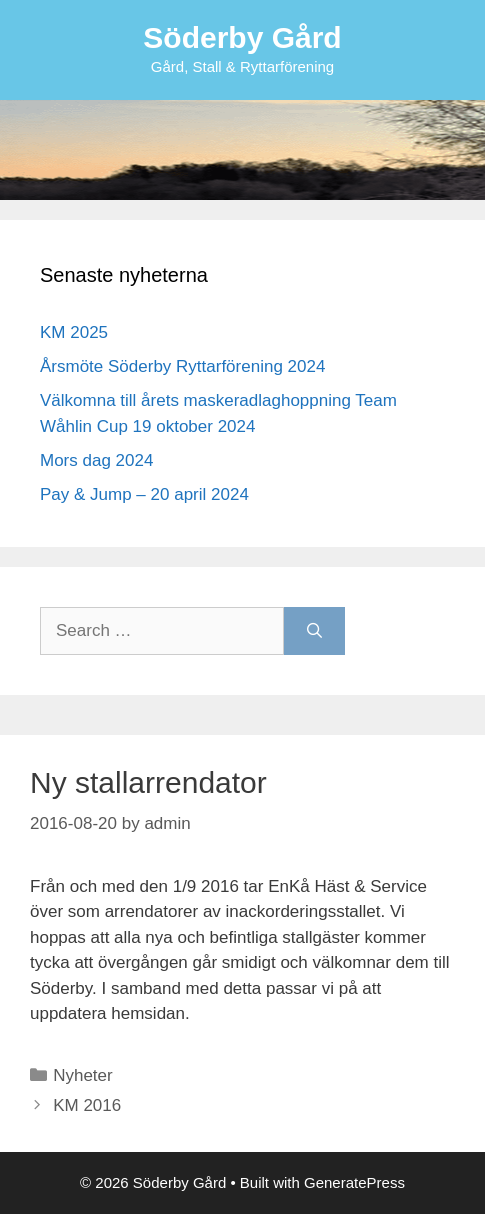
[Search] (314, 631)
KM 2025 (74, 332)
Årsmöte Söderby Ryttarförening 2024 (182, 366)
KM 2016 (87, 1105)
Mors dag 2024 (96, 460)
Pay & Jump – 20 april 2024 (144, 494)
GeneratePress (354, 1182)
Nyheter (83, 1075)
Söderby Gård (242, 37)
